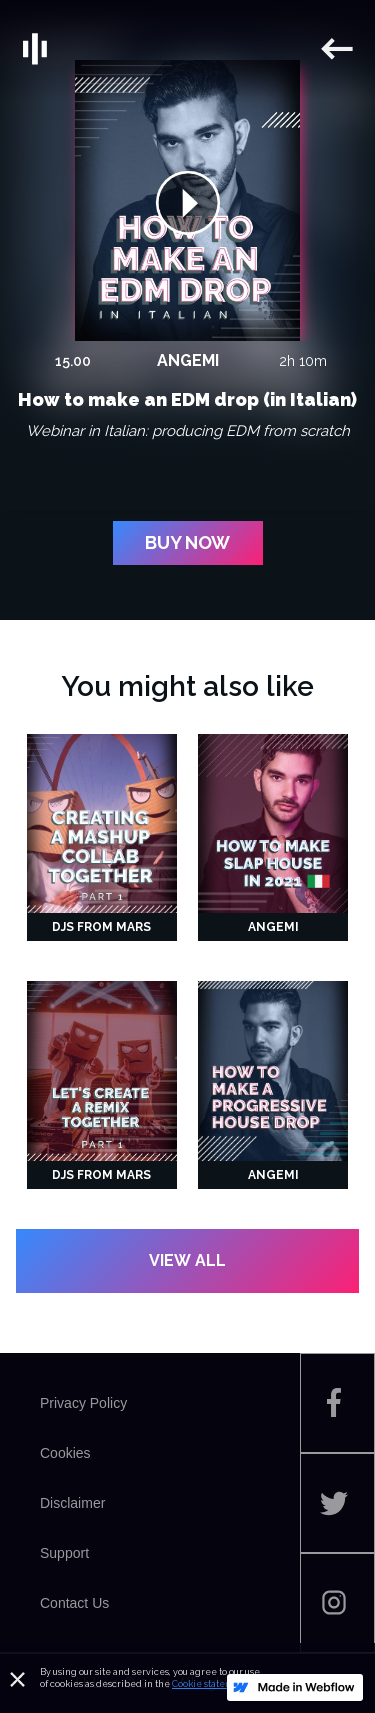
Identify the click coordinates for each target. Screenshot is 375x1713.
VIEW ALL (187, 1260)
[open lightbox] (188, 201)
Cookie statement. (211, 1684)
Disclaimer (72, 1503)
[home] (168, 49)
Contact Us (74, 1603)
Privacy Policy (83, 1403)
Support (64, 1553)
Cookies (65, 1453)
